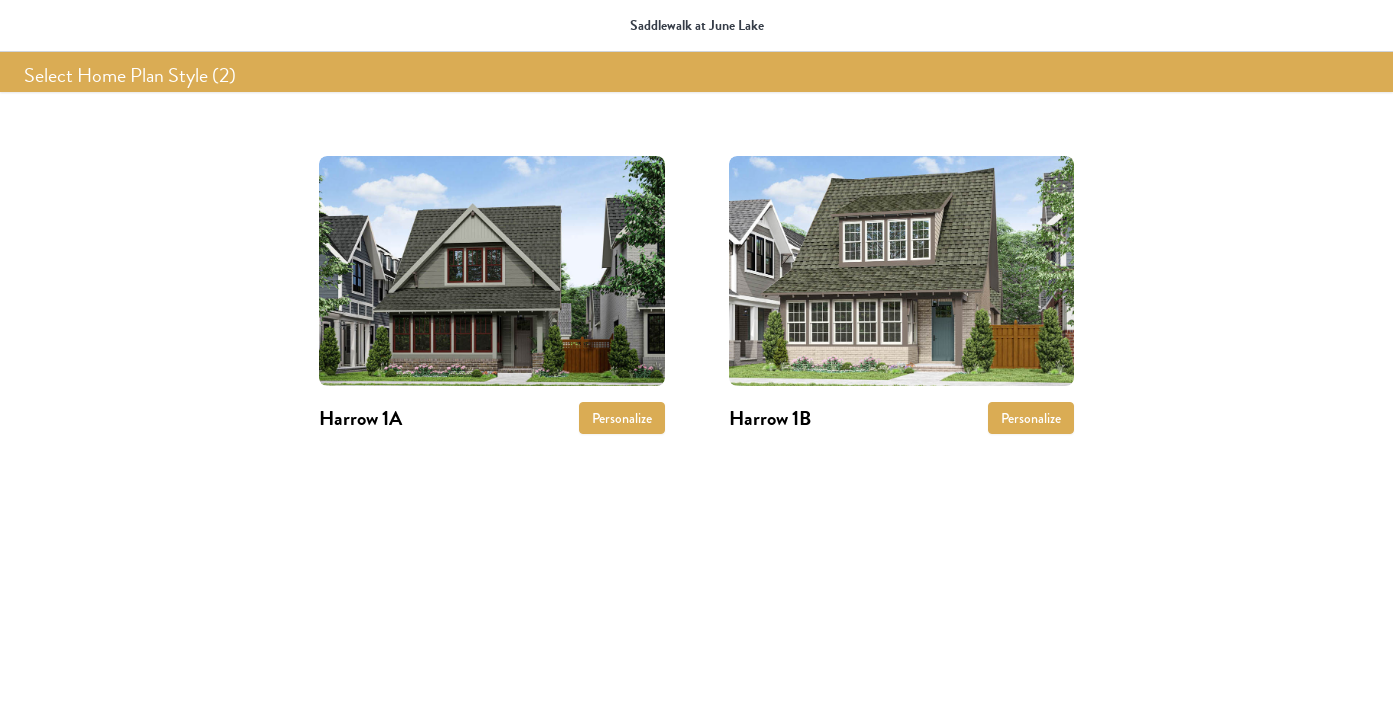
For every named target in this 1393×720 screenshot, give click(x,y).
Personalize (622, 418)
